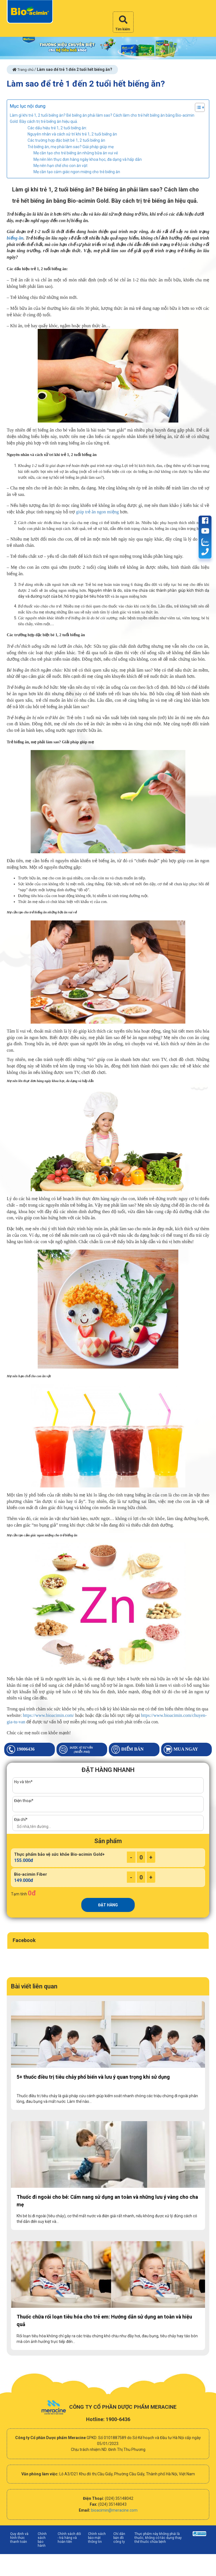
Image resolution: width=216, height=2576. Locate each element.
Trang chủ (22, 69)
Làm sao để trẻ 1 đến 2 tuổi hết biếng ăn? (86, 84)
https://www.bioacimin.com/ (48, 1715)
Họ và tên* (23, 1782)
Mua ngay (181, 1749)
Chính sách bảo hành (42, 2540)
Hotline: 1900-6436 (108, 2419)
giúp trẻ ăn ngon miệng (97, 511)
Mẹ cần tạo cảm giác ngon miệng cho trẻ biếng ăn (76, 172)
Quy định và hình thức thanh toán (19, 2538)
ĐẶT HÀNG (108, 1905)
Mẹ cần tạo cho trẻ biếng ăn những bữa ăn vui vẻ (75, 153)
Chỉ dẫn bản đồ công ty (119, 2538)
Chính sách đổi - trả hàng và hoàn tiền (69, 2538)
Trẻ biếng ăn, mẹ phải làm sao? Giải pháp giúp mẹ (71, 147)
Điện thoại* (23, 1800)
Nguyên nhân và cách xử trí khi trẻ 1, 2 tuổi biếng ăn (72, 134)
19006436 (21, 1749)
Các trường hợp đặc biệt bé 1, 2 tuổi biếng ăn (66, 140)
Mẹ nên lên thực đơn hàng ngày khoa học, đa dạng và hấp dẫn (87, 159)
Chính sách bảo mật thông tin (97, 2538)
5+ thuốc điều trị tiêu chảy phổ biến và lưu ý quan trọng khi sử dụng (93, 2077)
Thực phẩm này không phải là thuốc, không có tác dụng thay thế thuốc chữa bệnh (158, 2538)
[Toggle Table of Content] (197, 107)
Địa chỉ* (21, 1819)
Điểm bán (127, 1749)
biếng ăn (15, 238)
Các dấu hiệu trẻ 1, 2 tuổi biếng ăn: (57, 128)
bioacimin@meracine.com (114, 2510)
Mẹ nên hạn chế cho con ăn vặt (60, 165)
